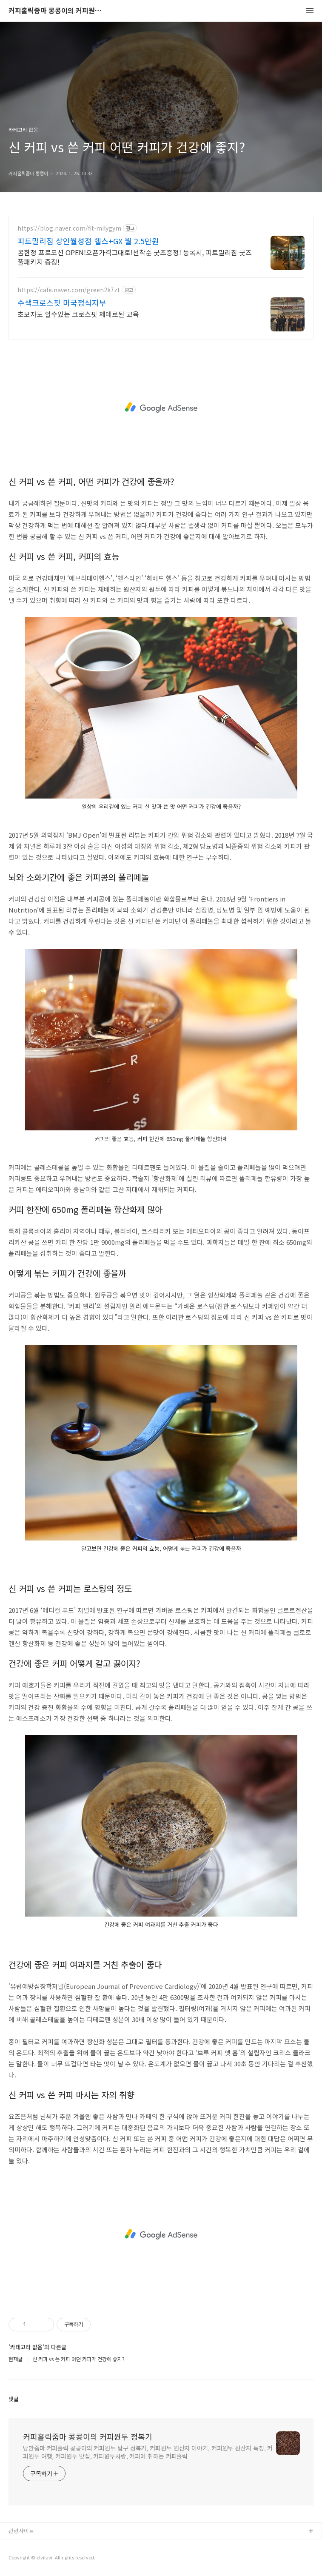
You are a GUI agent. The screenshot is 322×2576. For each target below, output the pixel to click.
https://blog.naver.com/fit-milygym (69, 228)
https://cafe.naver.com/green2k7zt (68, 290)
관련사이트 (21, 2531)
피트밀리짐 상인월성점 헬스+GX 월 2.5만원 (88, 241)
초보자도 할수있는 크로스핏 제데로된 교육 (78, 314)
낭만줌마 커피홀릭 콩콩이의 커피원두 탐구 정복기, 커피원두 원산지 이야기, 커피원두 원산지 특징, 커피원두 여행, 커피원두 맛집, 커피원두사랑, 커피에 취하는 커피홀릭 (148, 2452)
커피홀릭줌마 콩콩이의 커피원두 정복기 (55, 10)
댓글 (14, 2399)
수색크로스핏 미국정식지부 (61, 302)
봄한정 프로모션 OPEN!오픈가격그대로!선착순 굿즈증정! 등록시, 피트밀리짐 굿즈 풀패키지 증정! (134, 256)
